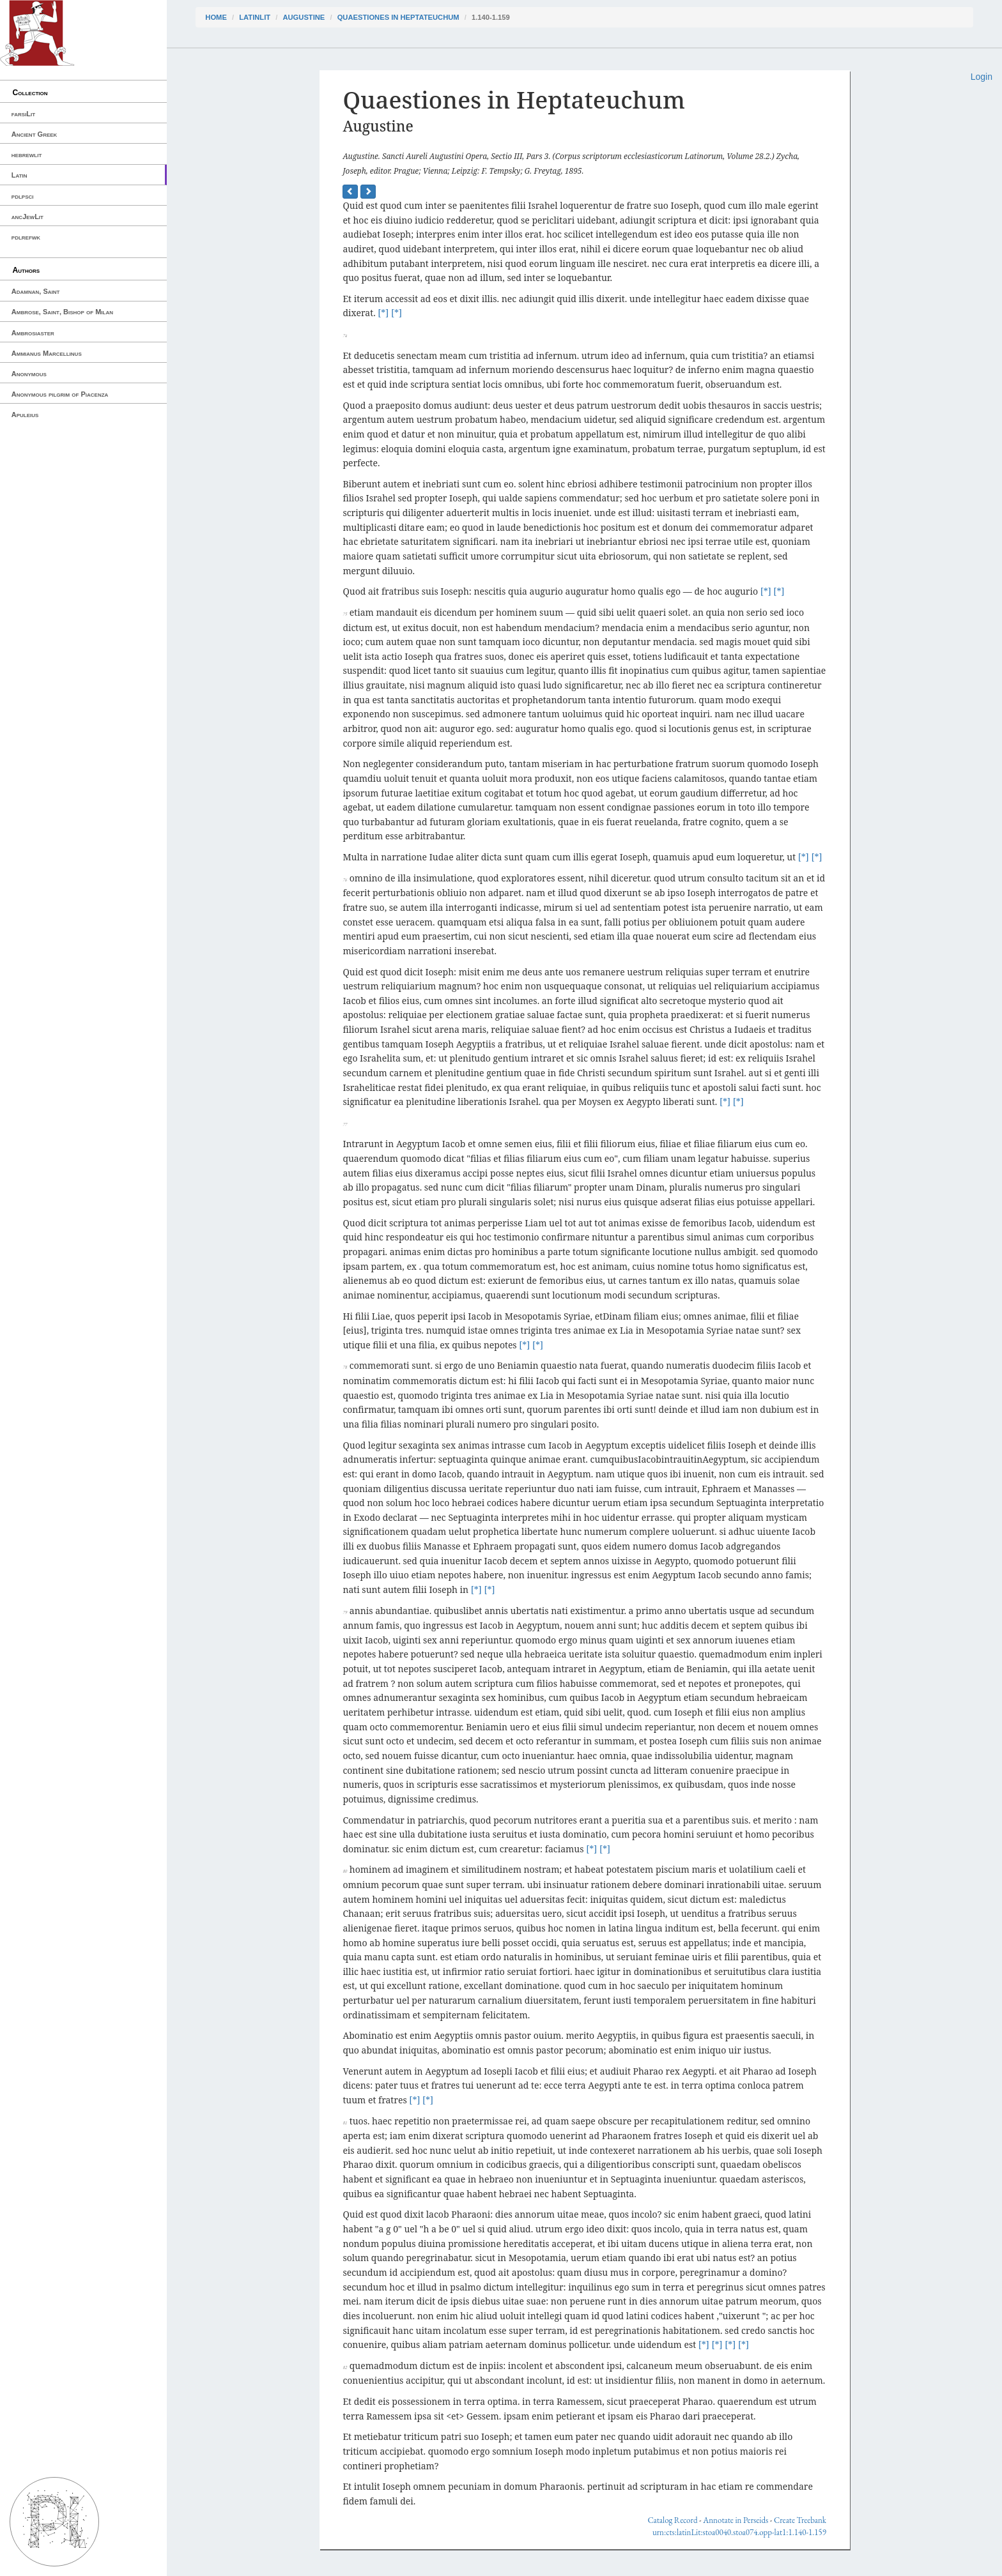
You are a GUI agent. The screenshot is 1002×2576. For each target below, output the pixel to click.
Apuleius (25, 414)
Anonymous (29, 373)
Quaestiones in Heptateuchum (398, 17)
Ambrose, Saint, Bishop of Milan (62, 312)
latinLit (254, 17)
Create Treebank (800, 2520)
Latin (19, 175)
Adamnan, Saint (36, 291)
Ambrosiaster (33, 333)
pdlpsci (23, 196)
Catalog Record (672, 2520)
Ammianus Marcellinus (47, 353)
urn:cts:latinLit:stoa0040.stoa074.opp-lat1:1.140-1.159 (739, 2532)
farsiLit (23, 114)
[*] (383, 313)
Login (981, 77)
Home (216, 17)
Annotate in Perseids (735, 2520)
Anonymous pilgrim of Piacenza (60, 394)
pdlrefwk (26, 237)
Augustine (303, 17)
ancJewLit (27, 216)
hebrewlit (27, 154)
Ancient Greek (35, 134)
